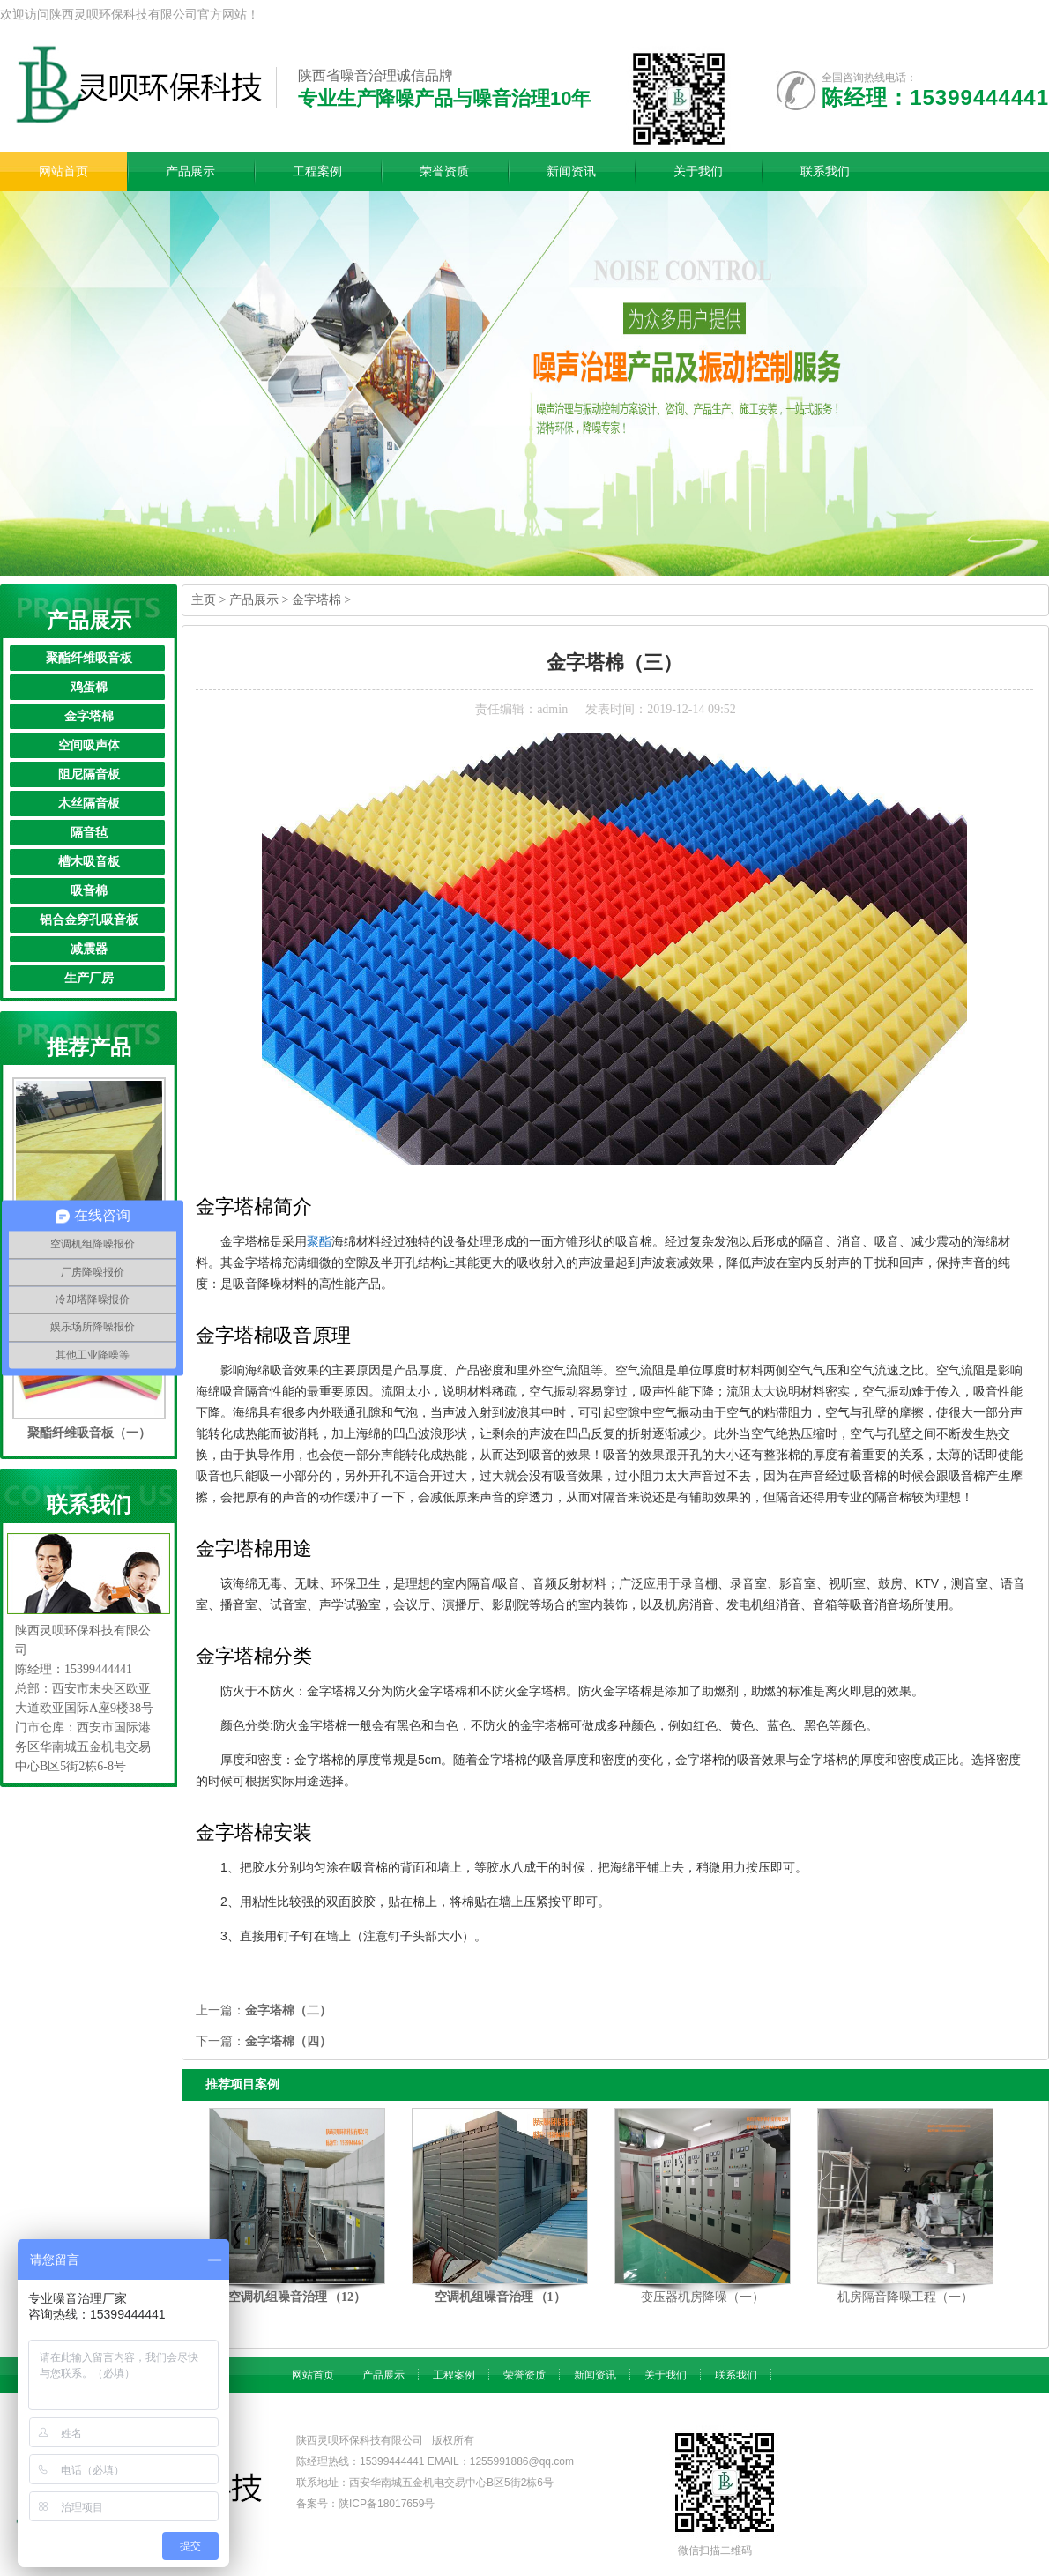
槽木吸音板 (89, 861)
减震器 (89, 949)
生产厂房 (89, 978)
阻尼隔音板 (89, 774)
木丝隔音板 (89, 803)
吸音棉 (89, 890)
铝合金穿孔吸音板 (89, 920)
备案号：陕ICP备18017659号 (365, 2504)
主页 (203, 600)
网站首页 (313, 2375)
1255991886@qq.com (522, 2461)
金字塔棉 (89, 716)
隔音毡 (89, 832)
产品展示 (254, 600)
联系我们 (736, 2375)
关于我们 (665, 2375)
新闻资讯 (595, 2375)
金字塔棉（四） (288, 2041)
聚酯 (319, 1241)
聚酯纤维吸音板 (89, 658)
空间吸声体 (89, 745)
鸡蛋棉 (89, 687)
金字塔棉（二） (288, 2010)
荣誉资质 (524, 2375)
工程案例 (454, 2375)
